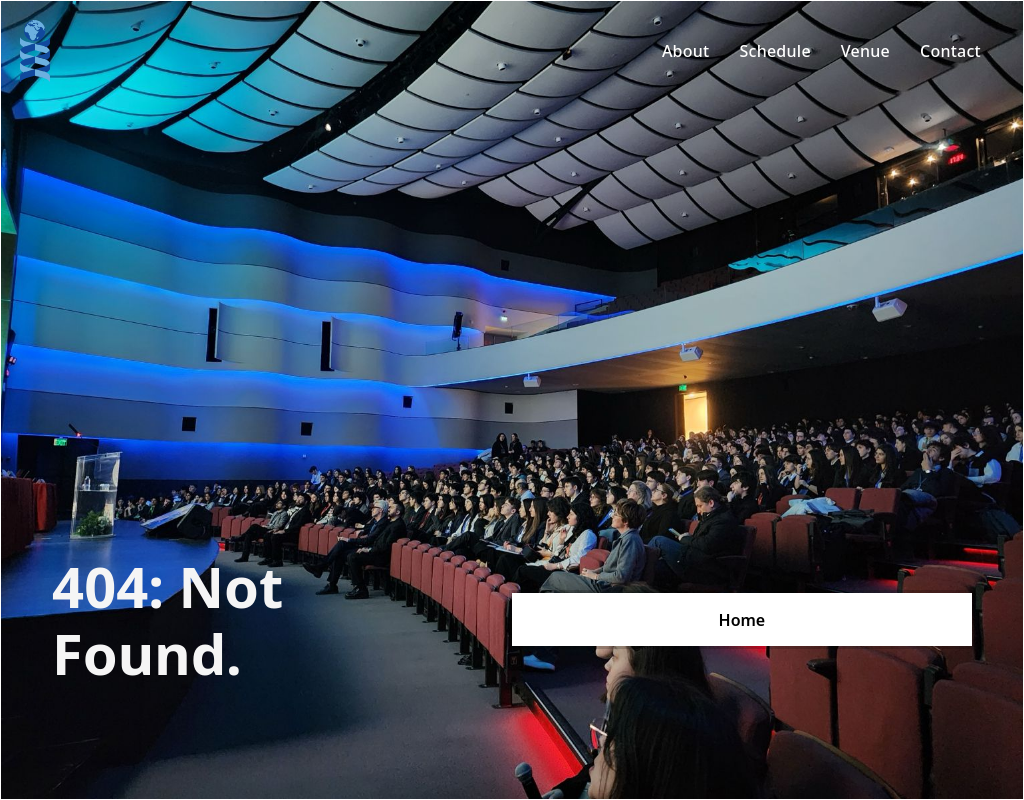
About (686, 51)
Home (742, 620)
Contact (950, 51)
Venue (865, 51)
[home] (35, 51)
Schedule (774, 51)
